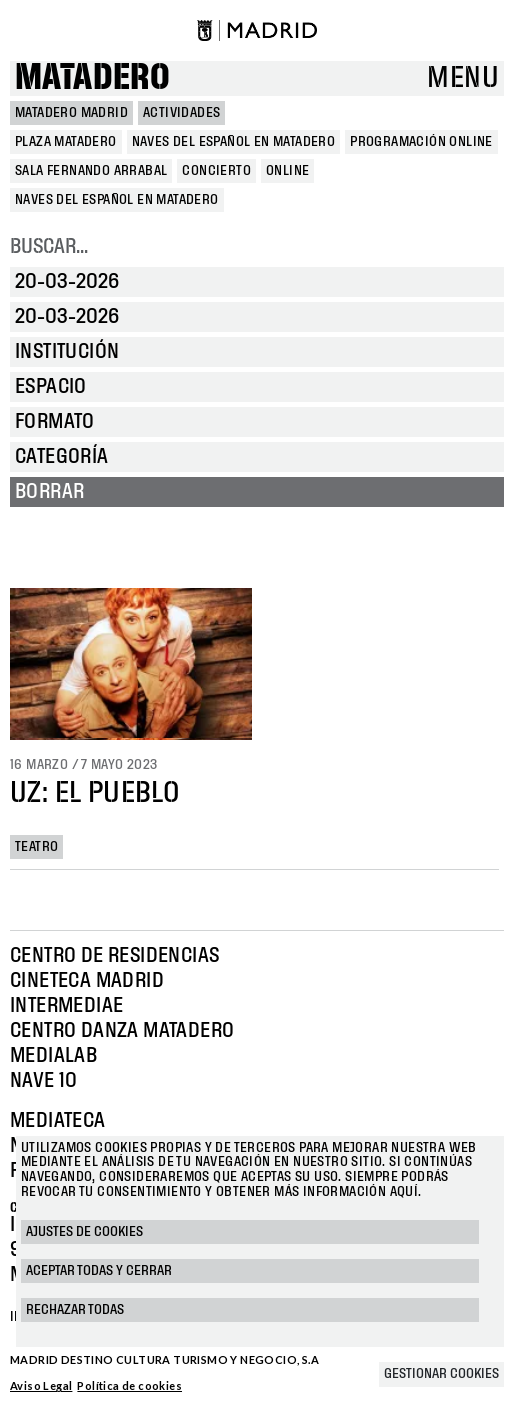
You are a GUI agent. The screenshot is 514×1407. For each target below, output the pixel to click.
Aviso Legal (41, 1385)
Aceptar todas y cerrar (99, 1271)
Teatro (36, 847)
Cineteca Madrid (87, 981)
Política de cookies (129, 1385)
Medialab (53, 1056)
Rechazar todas (75, 1310)
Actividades (181, 113)
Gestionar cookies (441, 1374)
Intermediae (66, 1006)
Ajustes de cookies (84, 1232)
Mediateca (58, 1121)
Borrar (49, 492)
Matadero (92, 78)
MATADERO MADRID (71, 113)
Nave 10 (44, 1081)
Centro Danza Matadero (122, 1031)
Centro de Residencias (114, 956)
